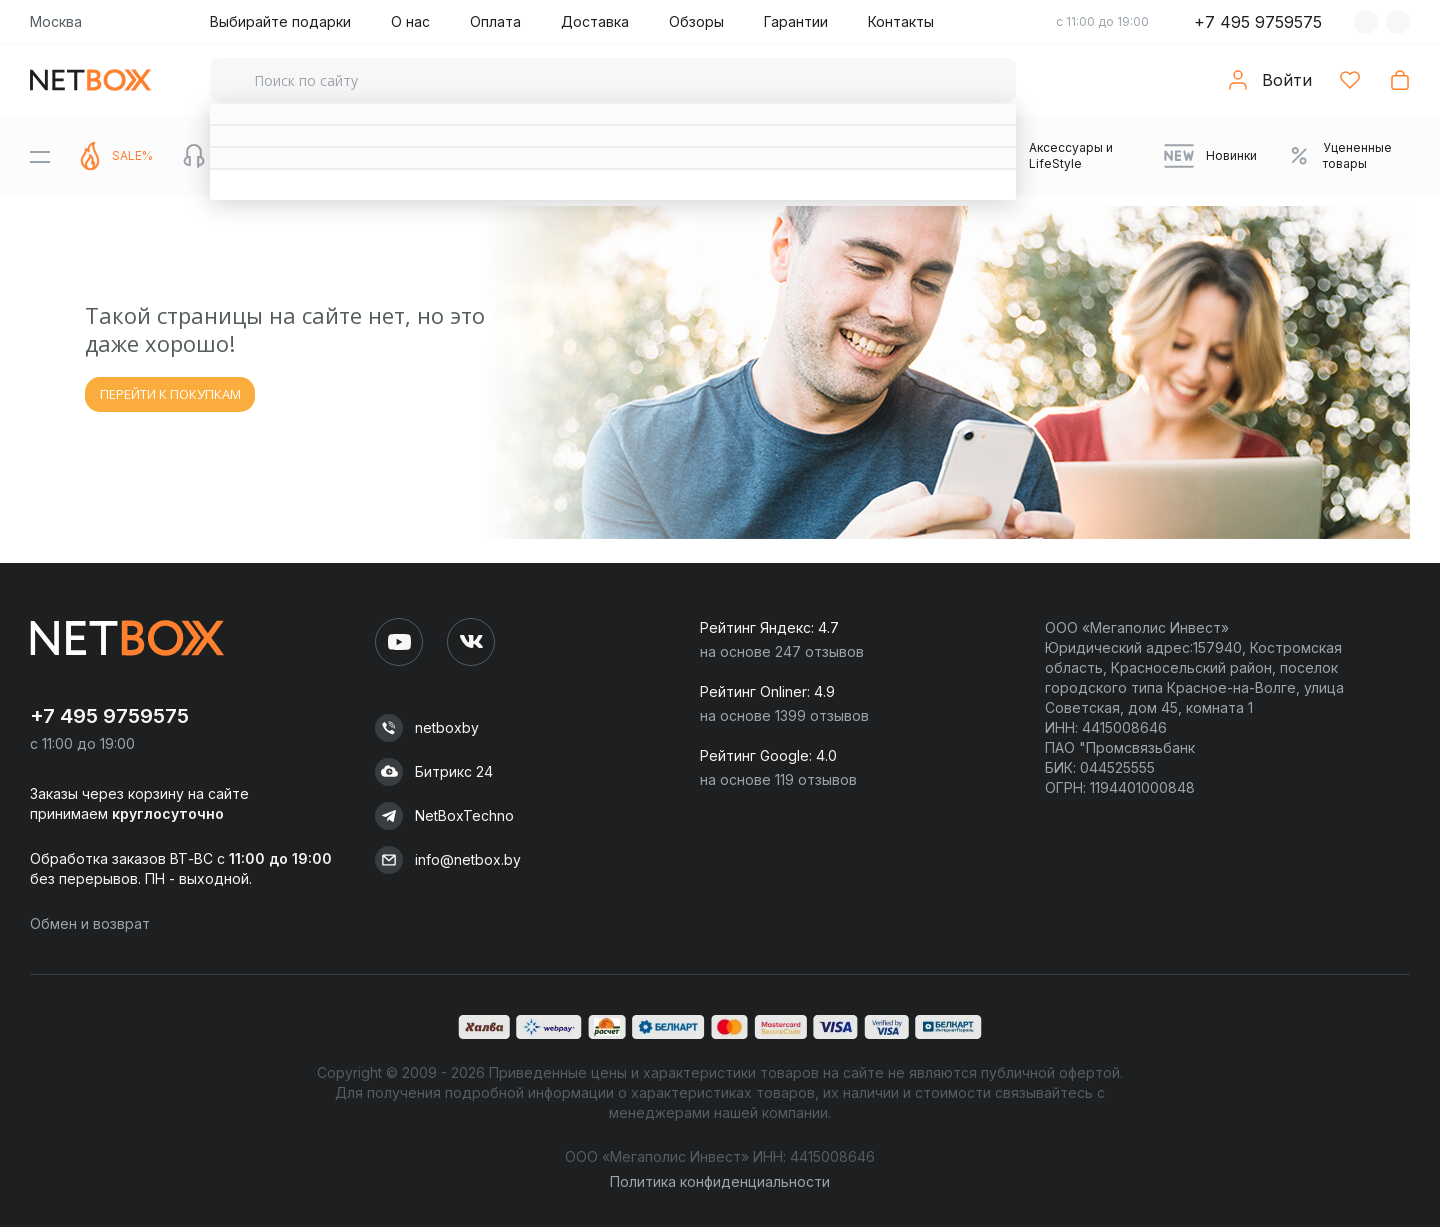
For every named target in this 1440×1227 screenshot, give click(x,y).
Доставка (595, 21)
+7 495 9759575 (1258, 22)
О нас (410, 21)
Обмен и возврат (90, 923)
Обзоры (696, 21)
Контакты (901, 21)
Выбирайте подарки (280, 21)
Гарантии (796, 21)
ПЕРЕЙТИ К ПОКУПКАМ (170, 394)
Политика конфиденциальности (720, 1181)
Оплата (495, 21)
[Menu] (40, 156)
